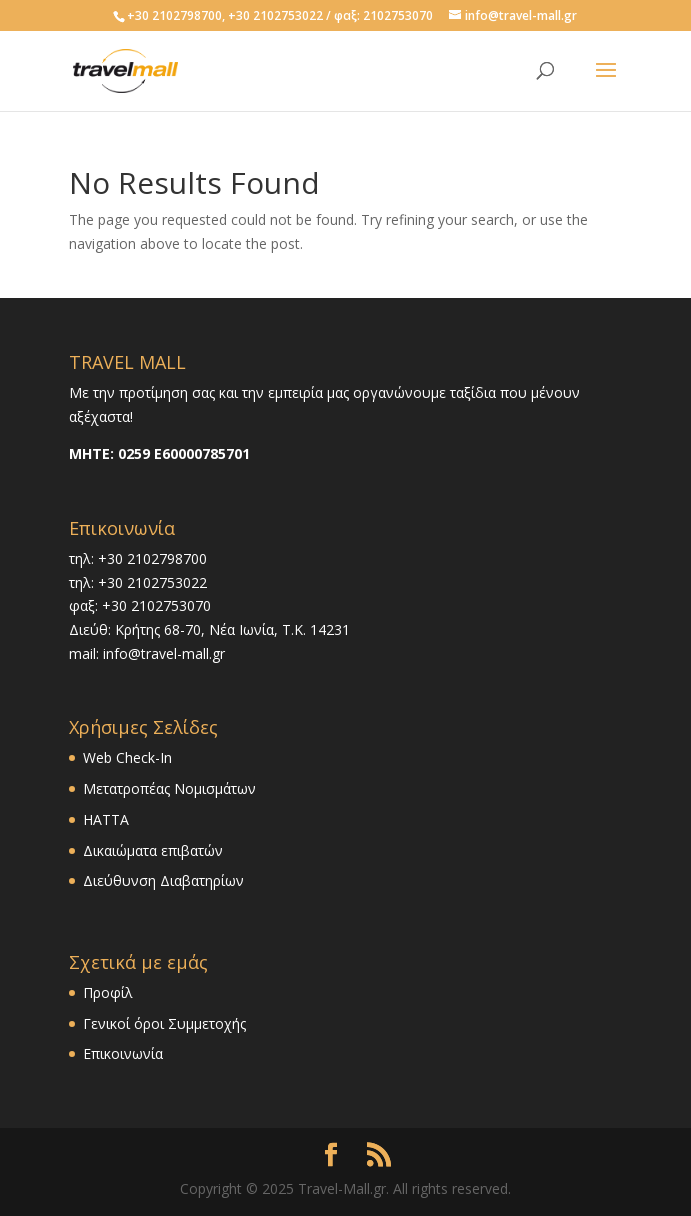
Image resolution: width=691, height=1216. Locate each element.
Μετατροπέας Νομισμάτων (169, 788)
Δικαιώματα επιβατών (153, 850)
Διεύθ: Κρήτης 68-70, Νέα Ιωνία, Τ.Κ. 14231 (209, 629)
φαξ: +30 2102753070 (140, 605)
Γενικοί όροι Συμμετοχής (164, 1023)
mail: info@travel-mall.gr (147, 653)
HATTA (106, 819)
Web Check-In (127, 757)
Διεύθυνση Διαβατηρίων (163, 880)
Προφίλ (108, 992)
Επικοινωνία (123, 1053)
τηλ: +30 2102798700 (138, 558)
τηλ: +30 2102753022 (138, 582)
